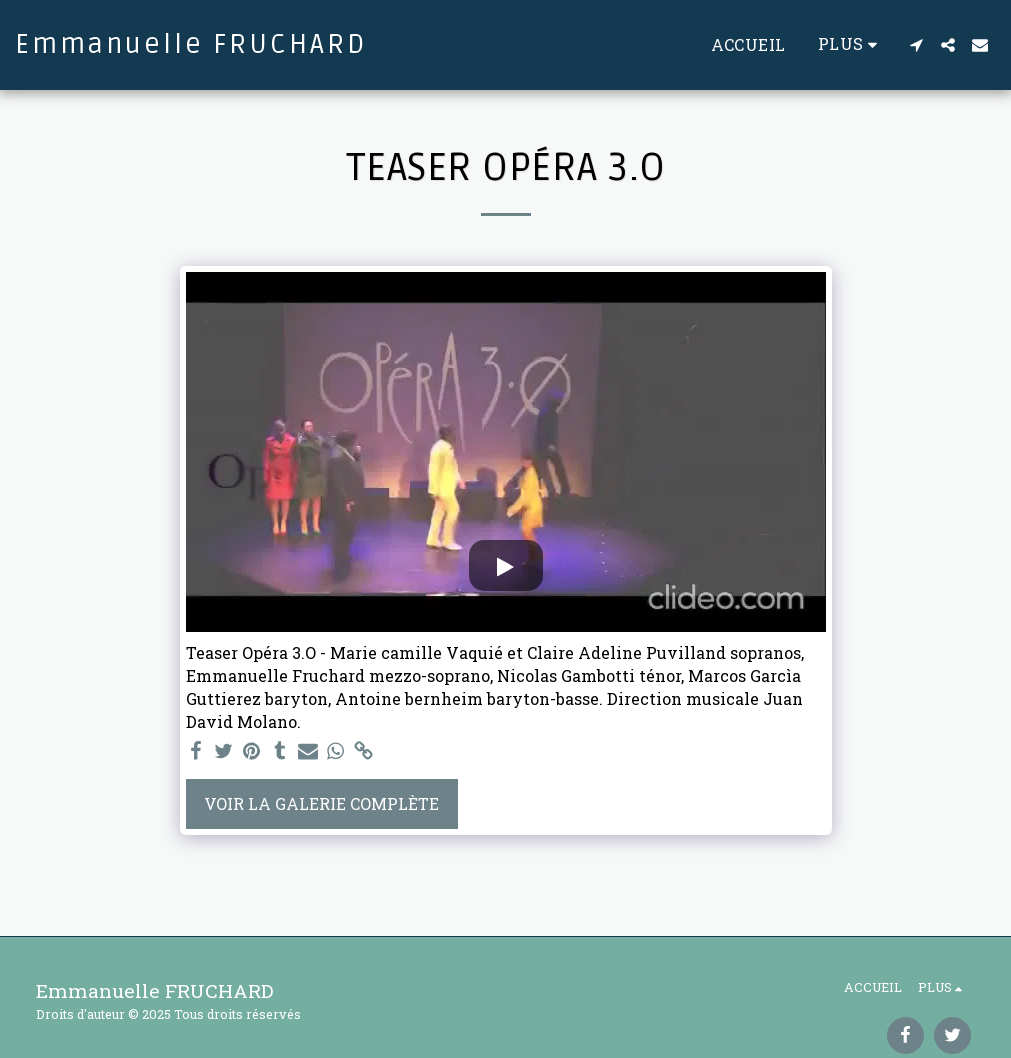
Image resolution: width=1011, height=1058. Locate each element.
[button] (916, 45)
